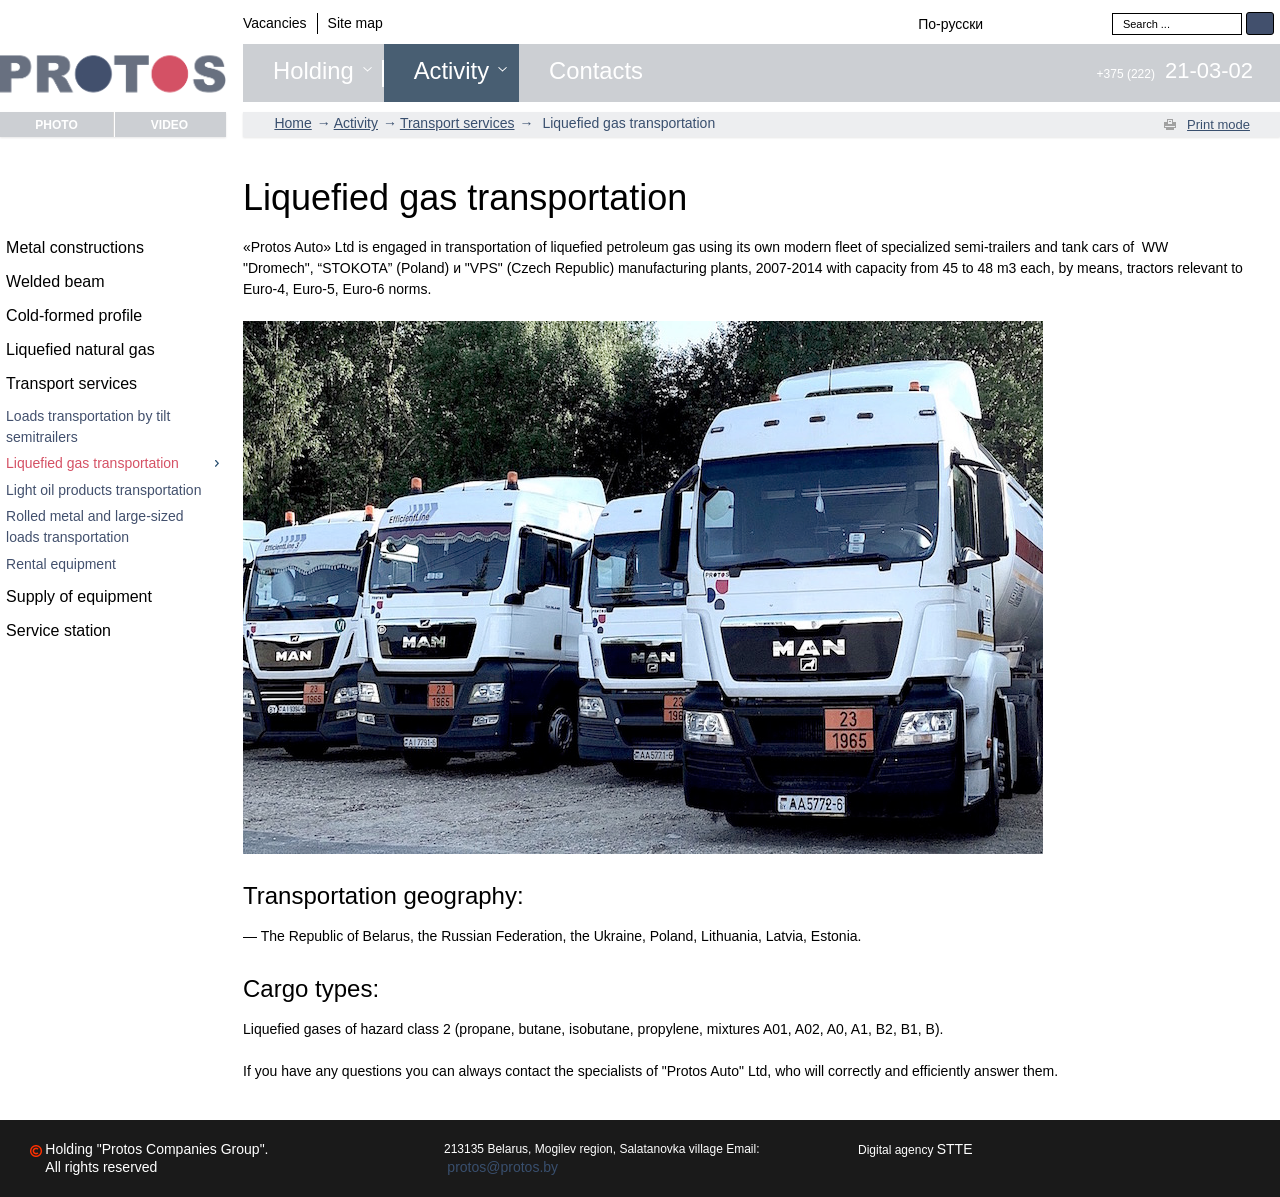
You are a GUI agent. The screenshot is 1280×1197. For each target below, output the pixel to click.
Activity (451, 71)
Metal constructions (75, 247)
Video (169, 124)
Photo (56, 124)
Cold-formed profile (74, 315)
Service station (58, 630)
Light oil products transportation (103, 490)
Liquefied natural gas (80, 349)
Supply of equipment (79, 596)
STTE (955, 1149)
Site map (355, 23)
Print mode (1218, 124)
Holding (313, 71)
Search (1260, 23)
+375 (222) (1175, 74)
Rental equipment (61, 564)
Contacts (596, 71)
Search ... (1112, 12)
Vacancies (275, 23)
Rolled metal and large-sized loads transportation (94, 526)
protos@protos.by (502, 1167)
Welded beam (55, 281)
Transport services (71, 383)
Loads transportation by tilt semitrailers (88, 426)
